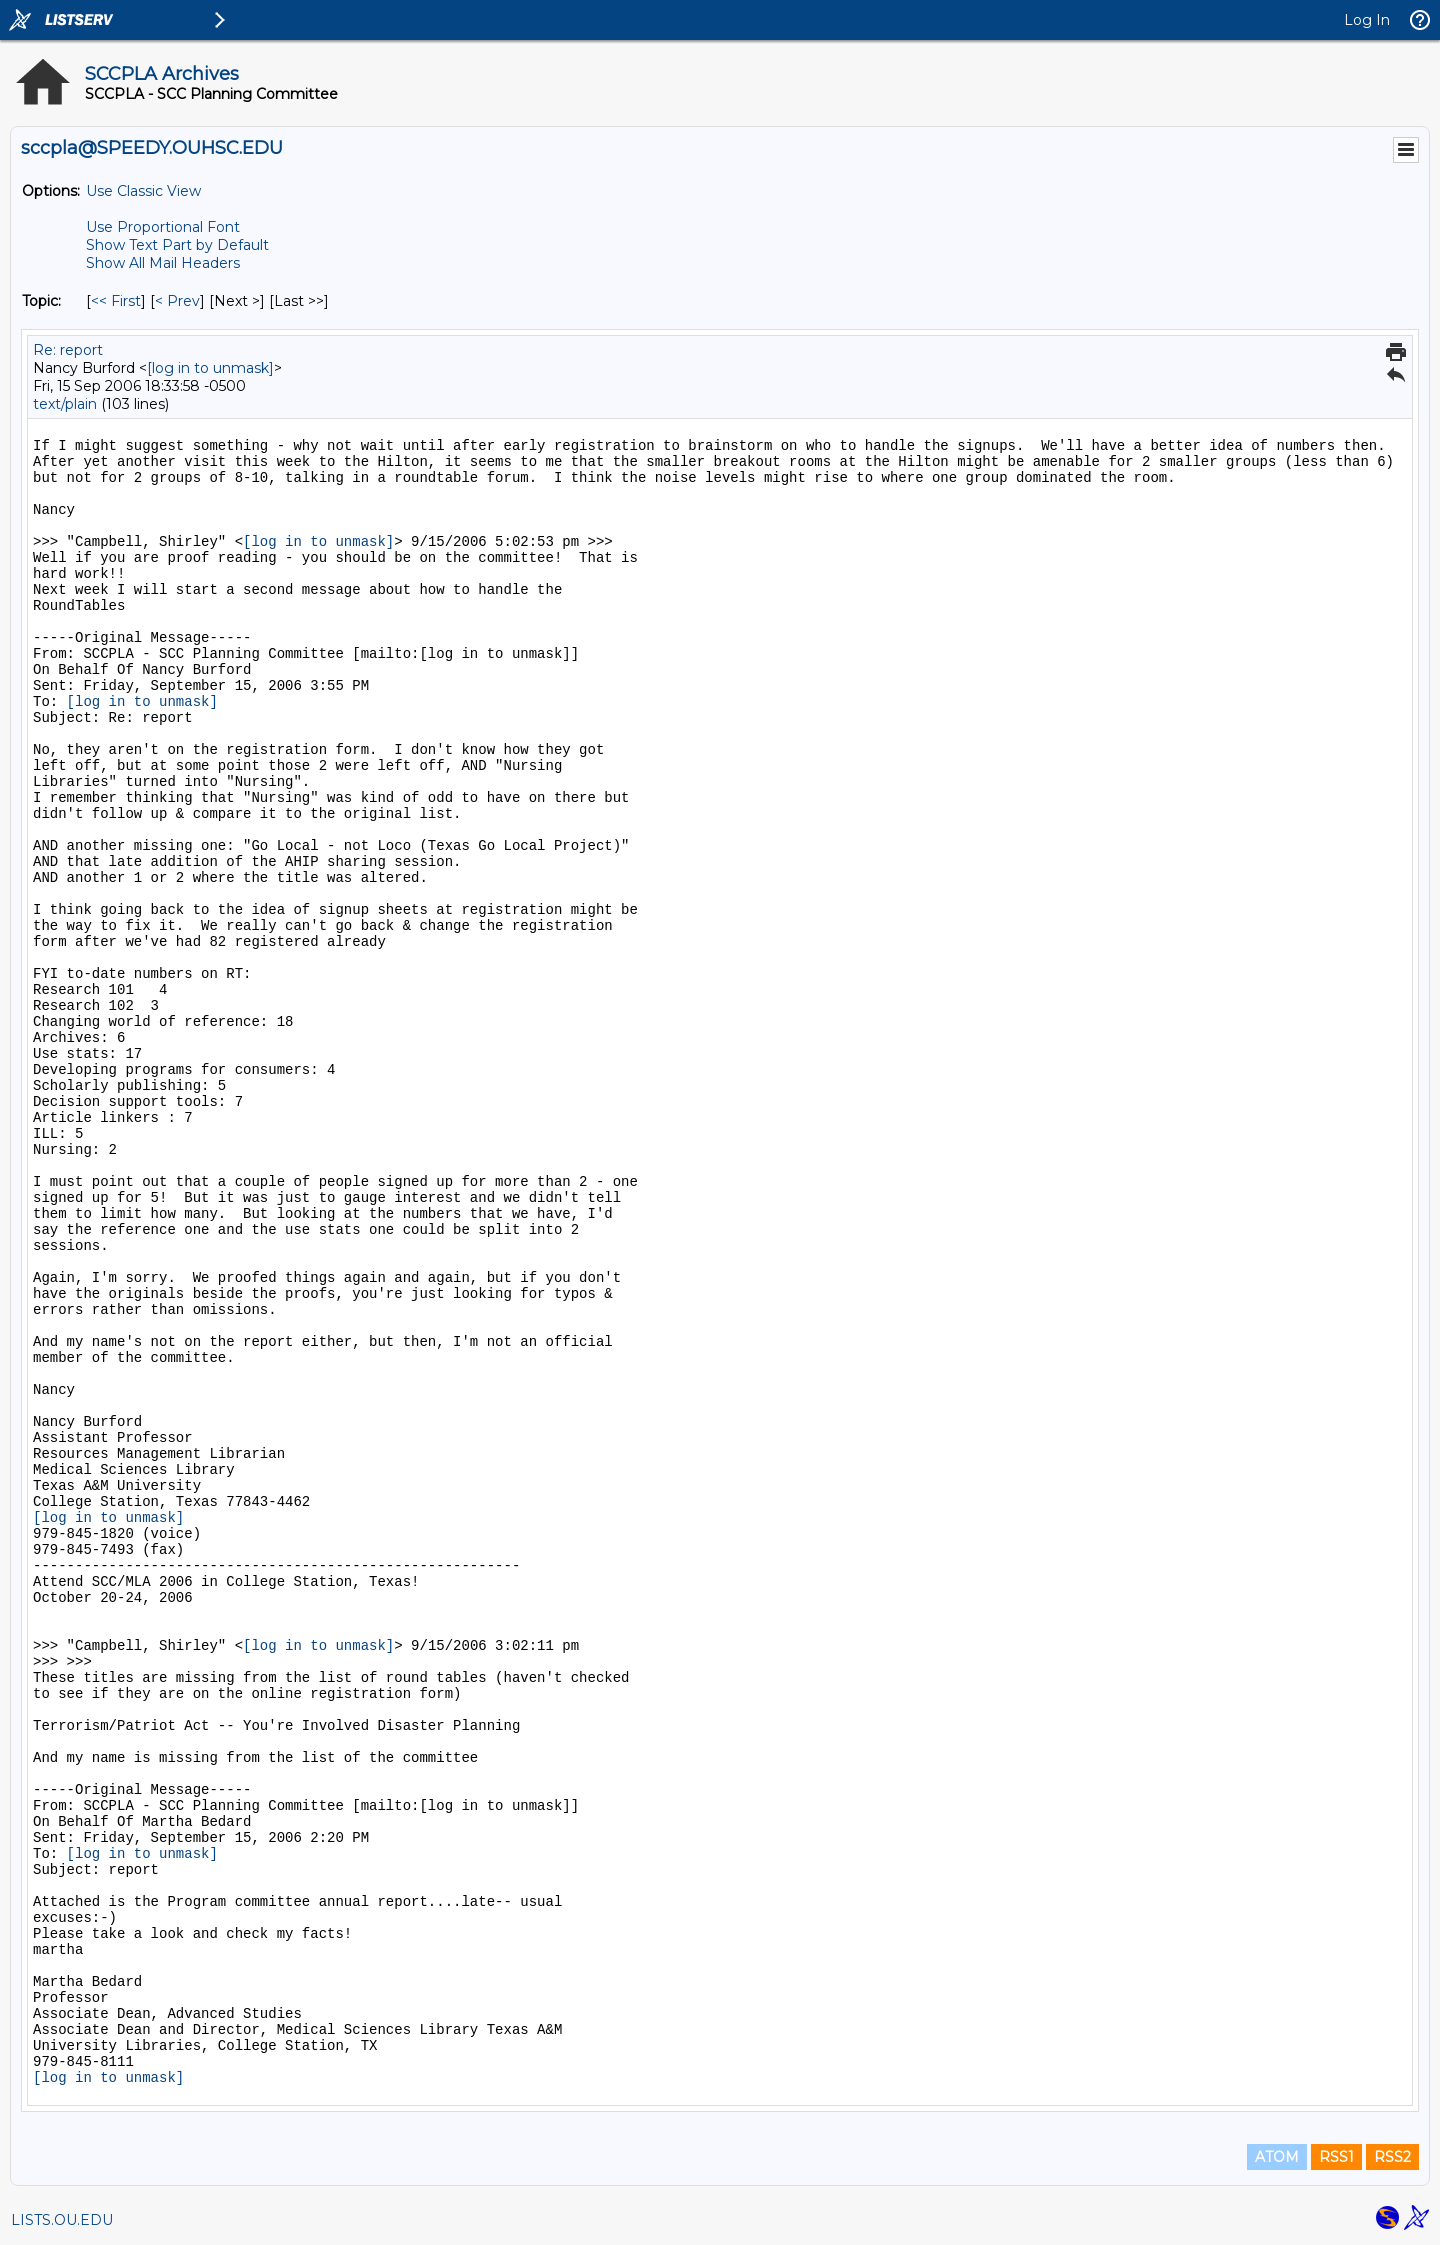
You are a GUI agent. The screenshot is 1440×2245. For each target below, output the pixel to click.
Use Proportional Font (163, 227)
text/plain (65, 404)
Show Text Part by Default (177, 245)
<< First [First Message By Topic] (116, 301)
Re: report (68, 350)
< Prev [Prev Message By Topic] (177, 301)
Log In (1367, 20)
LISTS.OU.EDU (62, 2220)
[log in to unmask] (210, 368)
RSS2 (1392, 2157)
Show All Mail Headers (163, 263)
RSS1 (1336, 2157)
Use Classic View (143, 191)
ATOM (1277, 2157)
